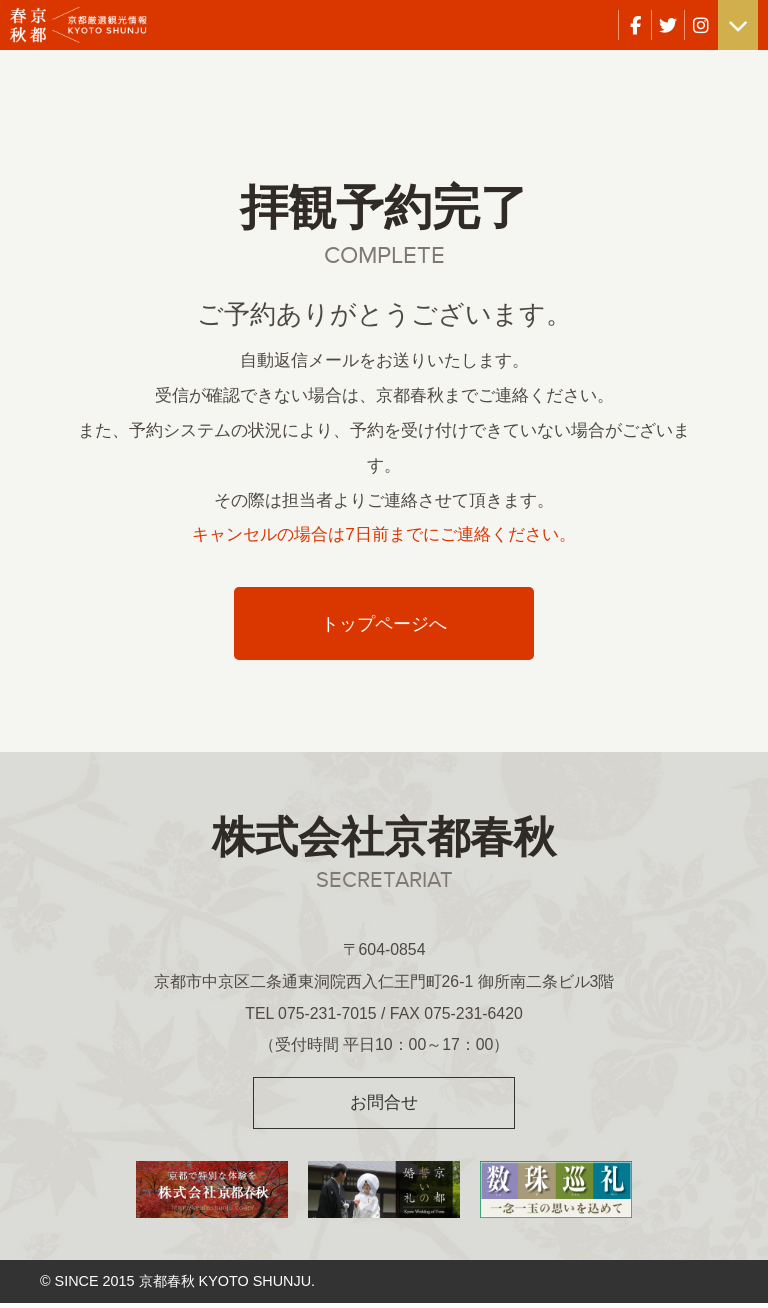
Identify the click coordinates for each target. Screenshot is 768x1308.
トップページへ (384, 625)
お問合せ (384, 1106)
